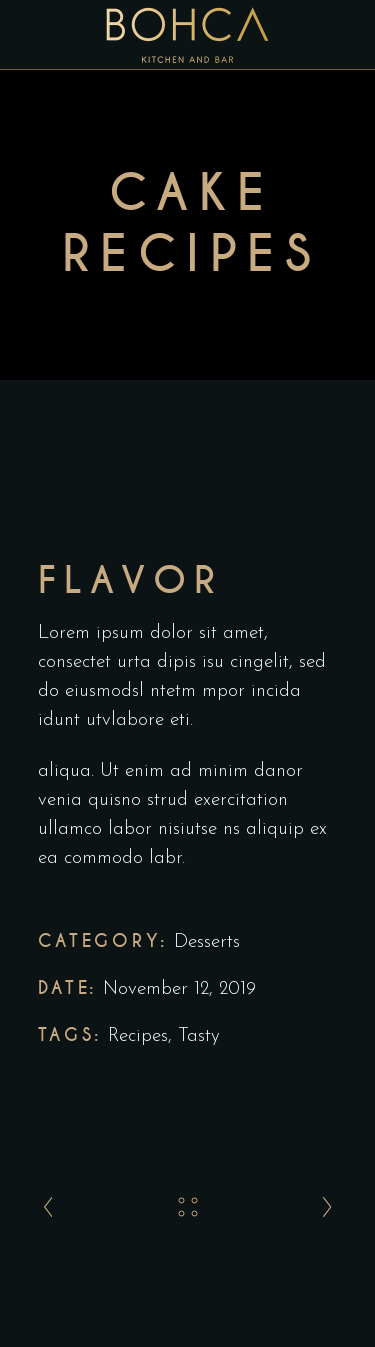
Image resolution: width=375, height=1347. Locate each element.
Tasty (199, 1036)
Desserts (207, 942)
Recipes (138, 1036)
